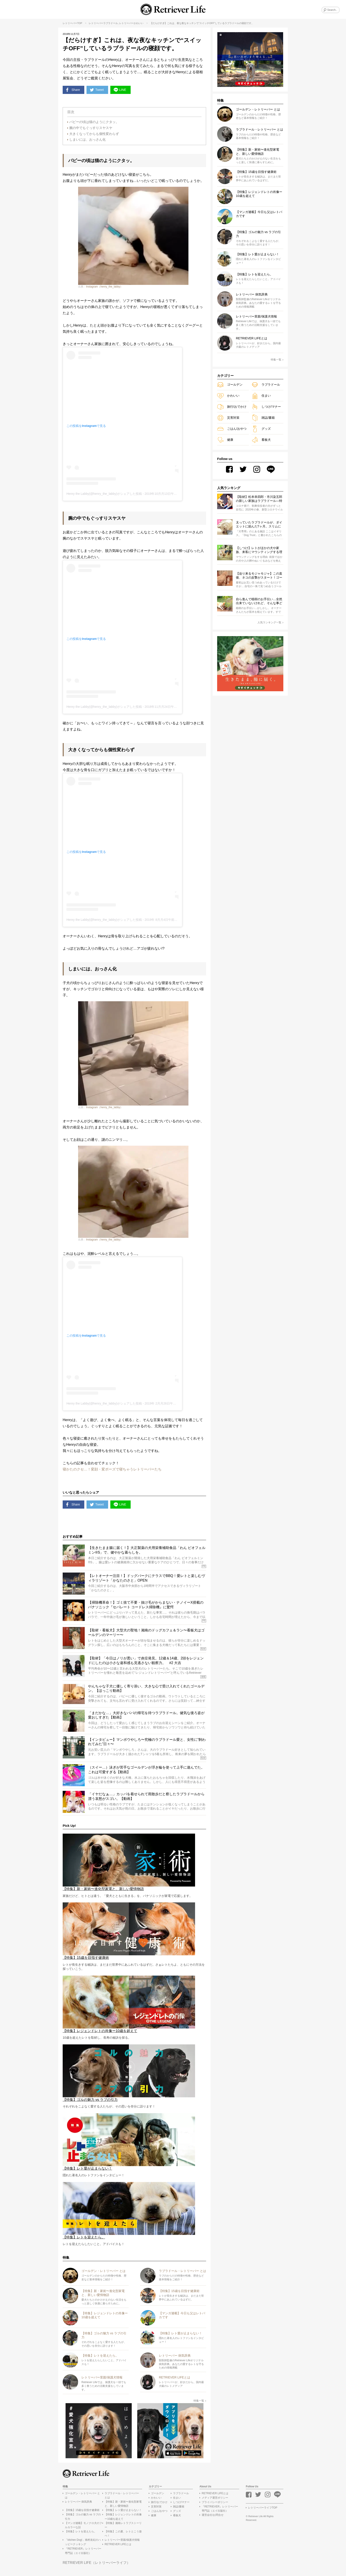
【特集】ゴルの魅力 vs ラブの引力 (83, 2518)
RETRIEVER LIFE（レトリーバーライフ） (96, 2564)
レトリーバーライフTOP (262, 2509)
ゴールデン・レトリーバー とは (82, 2496)
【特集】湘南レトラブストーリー (123, 2526)
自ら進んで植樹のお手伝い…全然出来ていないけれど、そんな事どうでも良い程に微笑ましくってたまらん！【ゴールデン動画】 (259, 601)
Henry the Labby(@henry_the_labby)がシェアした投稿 (104, 494)
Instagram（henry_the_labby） (104, 287)
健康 (225, 440)
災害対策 (228, 418)
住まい (261, 395)
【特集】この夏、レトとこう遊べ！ (123, 2535)
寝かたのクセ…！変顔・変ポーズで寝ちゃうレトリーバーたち (112, 1470)
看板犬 (261, 440)
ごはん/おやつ (231, 429)
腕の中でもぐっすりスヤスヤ (90, 128)
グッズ (261, 429)
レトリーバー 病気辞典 (78, 2503)
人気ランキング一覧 (270, 622)
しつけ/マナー (266, 406)
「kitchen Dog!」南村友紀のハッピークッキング (83, 2543)
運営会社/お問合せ (213, 2516)
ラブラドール (110, 23)
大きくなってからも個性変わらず (94, 134)
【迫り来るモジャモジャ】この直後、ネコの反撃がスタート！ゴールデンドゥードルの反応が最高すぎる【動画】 (259, 576)
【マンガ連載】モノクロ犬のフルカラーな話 (83, 2526)
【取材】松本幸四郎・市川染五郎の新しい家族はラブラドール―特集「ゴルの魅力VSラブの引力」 (259, 499)
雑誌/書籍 (263, 418)
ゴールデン (230, 384)
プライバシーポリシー (215, 2503)
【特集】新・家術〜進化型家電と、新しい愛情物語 (123, 2505)
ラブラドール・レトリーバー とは (122, 2496)
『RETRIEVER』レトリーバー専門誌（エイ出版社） (83, 2552)
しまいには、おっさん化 (87, 140)
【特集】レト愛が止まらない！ (123, 2511)
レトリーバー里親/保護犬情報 (122, 2541)
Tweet (98, 90)
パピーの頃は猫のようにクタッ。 (94, 122)
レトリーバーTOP (72, 23)
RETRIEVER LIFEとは (118, 2545)
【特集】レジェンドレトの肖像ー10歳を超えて (123, 2518)
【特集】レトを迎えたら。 (81, 2532)
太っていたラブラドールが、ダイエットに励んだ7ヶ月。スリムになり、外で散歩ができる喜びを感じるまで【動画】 (259, 525)
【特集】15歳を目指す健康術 (82, 2511)
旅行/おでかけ (231, 406)
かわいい (138, 23)
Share (73, 90)
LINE (122, 90)
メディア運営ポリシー (215, 2499)
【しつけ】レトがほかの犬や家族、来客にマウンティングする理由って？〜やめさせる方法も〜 (259, 550)
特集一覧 (200, 2402)
